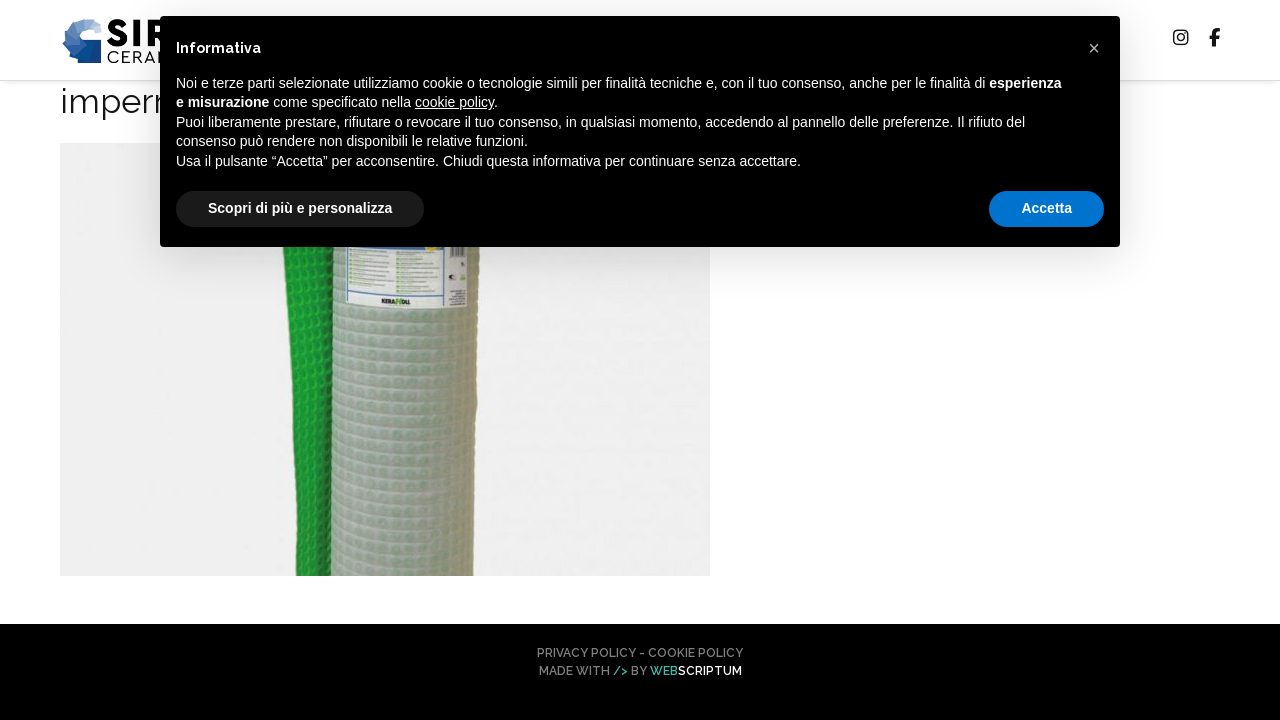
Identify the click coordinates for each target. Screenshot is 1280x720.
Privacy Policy (586, 653)
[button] (1094, 48)
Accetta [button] (1046, 208)
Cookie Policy (695, 653)
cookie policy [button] (454, 102)
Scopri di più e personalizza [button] (300, 208)
